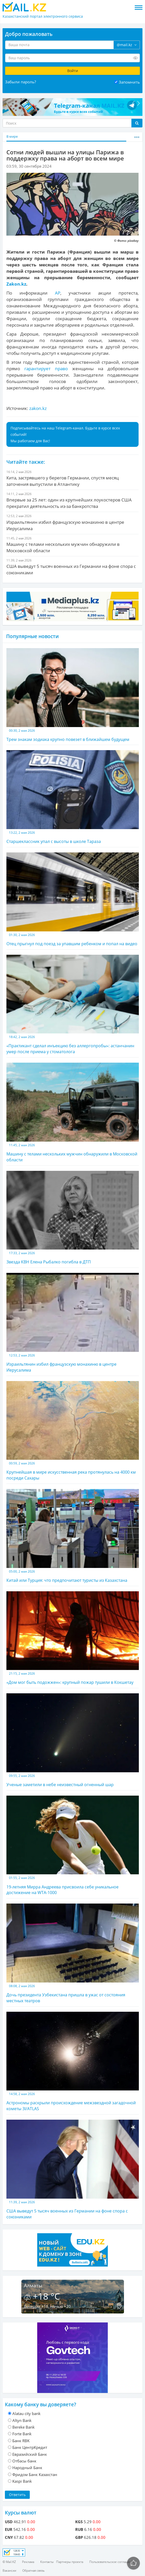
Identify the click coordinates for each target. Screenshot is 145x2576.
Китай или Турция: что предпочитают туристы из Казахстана (72, 1536)
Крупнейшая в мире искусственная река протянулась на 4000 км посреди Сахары (72, 1431)
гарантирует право (46, 368)
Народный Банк (27, 2467)
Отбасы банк (24, 2460)
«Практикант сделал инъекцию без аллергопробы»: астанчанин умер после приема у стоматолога (72, 1005)
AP (57, 293)
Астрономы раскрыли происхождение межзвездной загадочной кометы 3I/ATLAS (72, 2062)
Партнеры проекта (69, 2562)
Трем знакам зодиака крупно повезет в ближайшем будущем (72, 695)
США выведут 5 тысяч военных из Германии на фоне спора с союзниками (72, 2170)
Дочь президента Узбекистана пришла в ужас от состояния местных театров (72, 1954)
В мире (12, 136)
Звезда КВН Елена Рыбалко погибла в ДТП (72, 1218)
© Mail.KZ (9, 2562)
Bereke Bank (23, 2427)
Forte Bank (22, 2433)
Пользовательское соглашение (112, 2562)
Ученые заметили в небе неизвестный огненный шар (72, 1740)
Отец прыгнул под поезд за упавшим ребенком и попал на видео (72, 899)
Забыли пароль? (20, 81)
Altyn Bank (22, 2420)
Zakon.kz (16, 284)
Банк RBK (21, 2440)
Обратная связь (33, 2570)
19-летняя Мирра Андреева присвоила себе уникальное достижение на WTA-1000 (72, 1846)
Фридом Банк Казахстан (34, 2474)
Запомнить (129, 82)
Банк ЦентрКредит (29, 2447)
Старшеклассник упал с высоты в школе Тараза (72, 797)
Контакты (47, 2562)
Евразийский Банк (29, 2454)
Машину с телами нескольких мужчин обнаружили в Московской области (72, 1113)
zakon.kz (38, 408)
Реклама (28, 2562)
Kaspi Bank (22, 2481)
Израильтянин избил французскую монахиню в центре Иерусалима (72, 1323)
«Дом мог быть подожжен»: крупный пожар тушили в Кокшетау (72, 1638)
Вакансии (9, 2570)
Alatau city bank (26, 2413)
